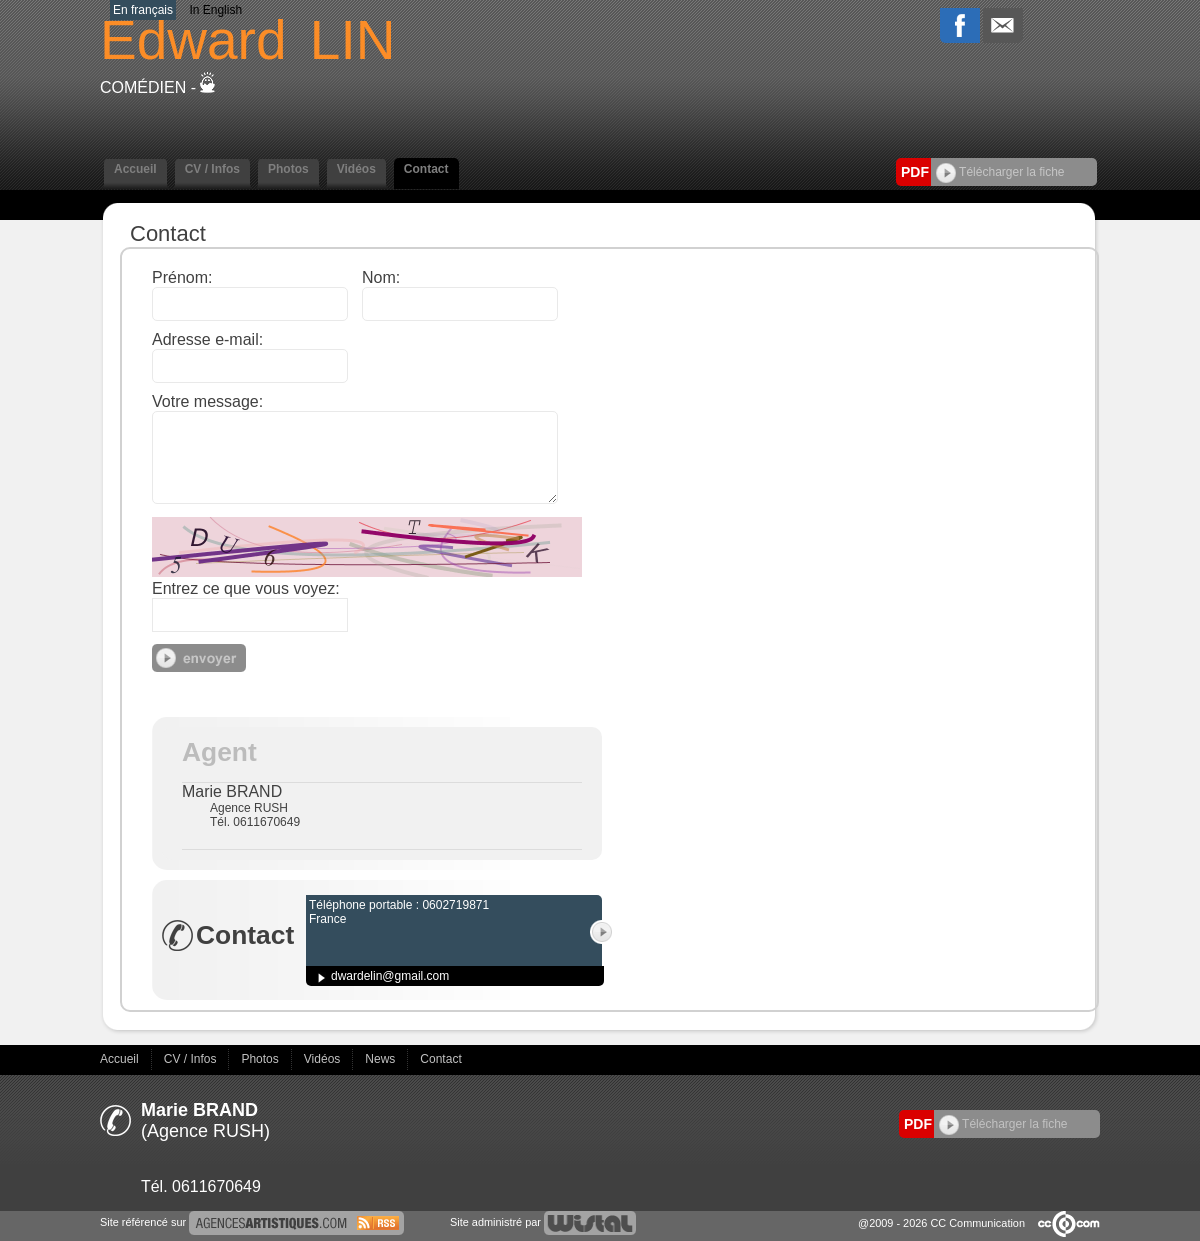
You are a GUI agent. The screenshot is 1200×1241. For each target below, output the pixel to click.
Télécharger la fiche (1000, 172)
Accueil (135, 169)
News (381, 1059)
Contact (426, 169)
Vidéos (356, 169)
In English (215, 10)
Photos (288, 169)
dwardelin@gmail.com (390, 976)
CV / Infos (212, 169)
